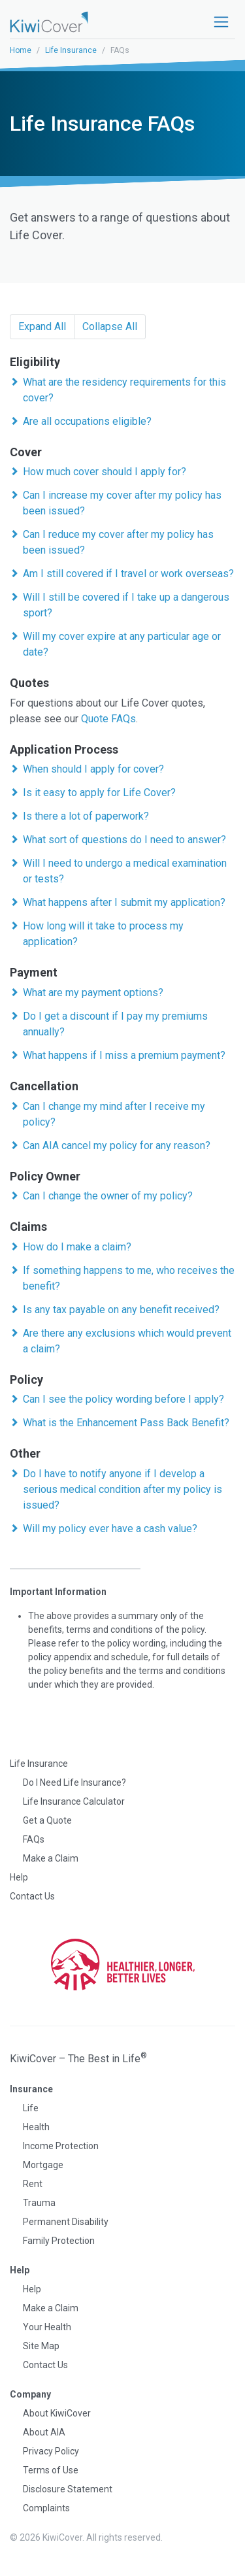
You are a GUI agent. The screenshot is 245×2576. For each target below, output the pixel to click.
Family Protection (59, 2240)
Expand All (42, 326)
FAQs (33, 1839)
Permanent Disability (65, 2221)
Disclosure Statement (67, 2489)
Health (36, 2127)
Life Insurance (71, 50)
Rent (32, 2184)
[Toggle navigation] (221, 21)
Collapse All (109, 326)
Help (19, 1877)
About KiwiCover (57, 2413)
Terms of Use (50, 2470)
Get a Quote (47, 1820)
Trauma (39, 2203)
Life (31, 2108)
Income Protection (61, 2146)
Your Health (47, 2327)
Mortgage (43, 2165)
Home (20, 50)
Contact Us (32, 1896)
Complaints (46, 2508)
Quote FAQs (108, 718)
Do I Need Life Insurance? (74, 1782)
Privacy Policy (51, 2451)
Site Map (41, 2346)
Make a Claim (50, 1858)
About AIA (44, 2432)
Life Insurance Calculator (74, 1801)
